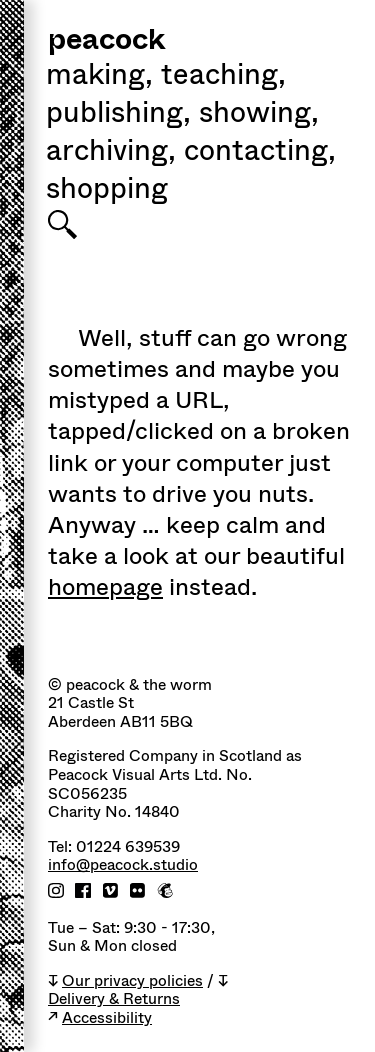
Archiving (111, 153)
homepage (105, 587)
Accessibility (107, 1018)
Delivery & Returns (114, 999)
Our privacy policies (132, 981)
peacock (106, 41)
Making (99, 77)
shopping (107, 191)
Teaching (223, 77)
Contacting (260, 153)
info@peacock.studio (123, 865)
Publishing (118, 115)
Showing (259, 115)
